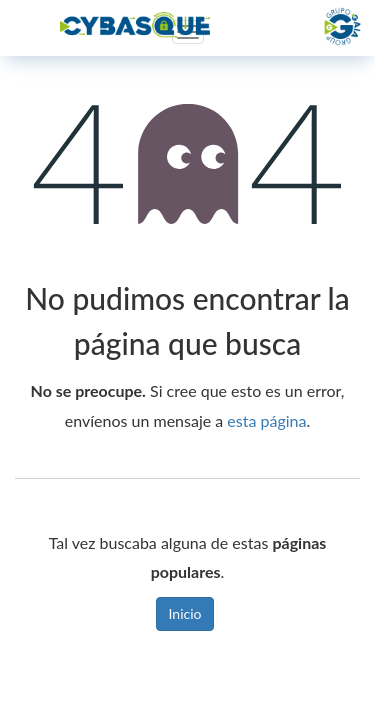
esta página (266, 420)
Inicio (185, 613)
